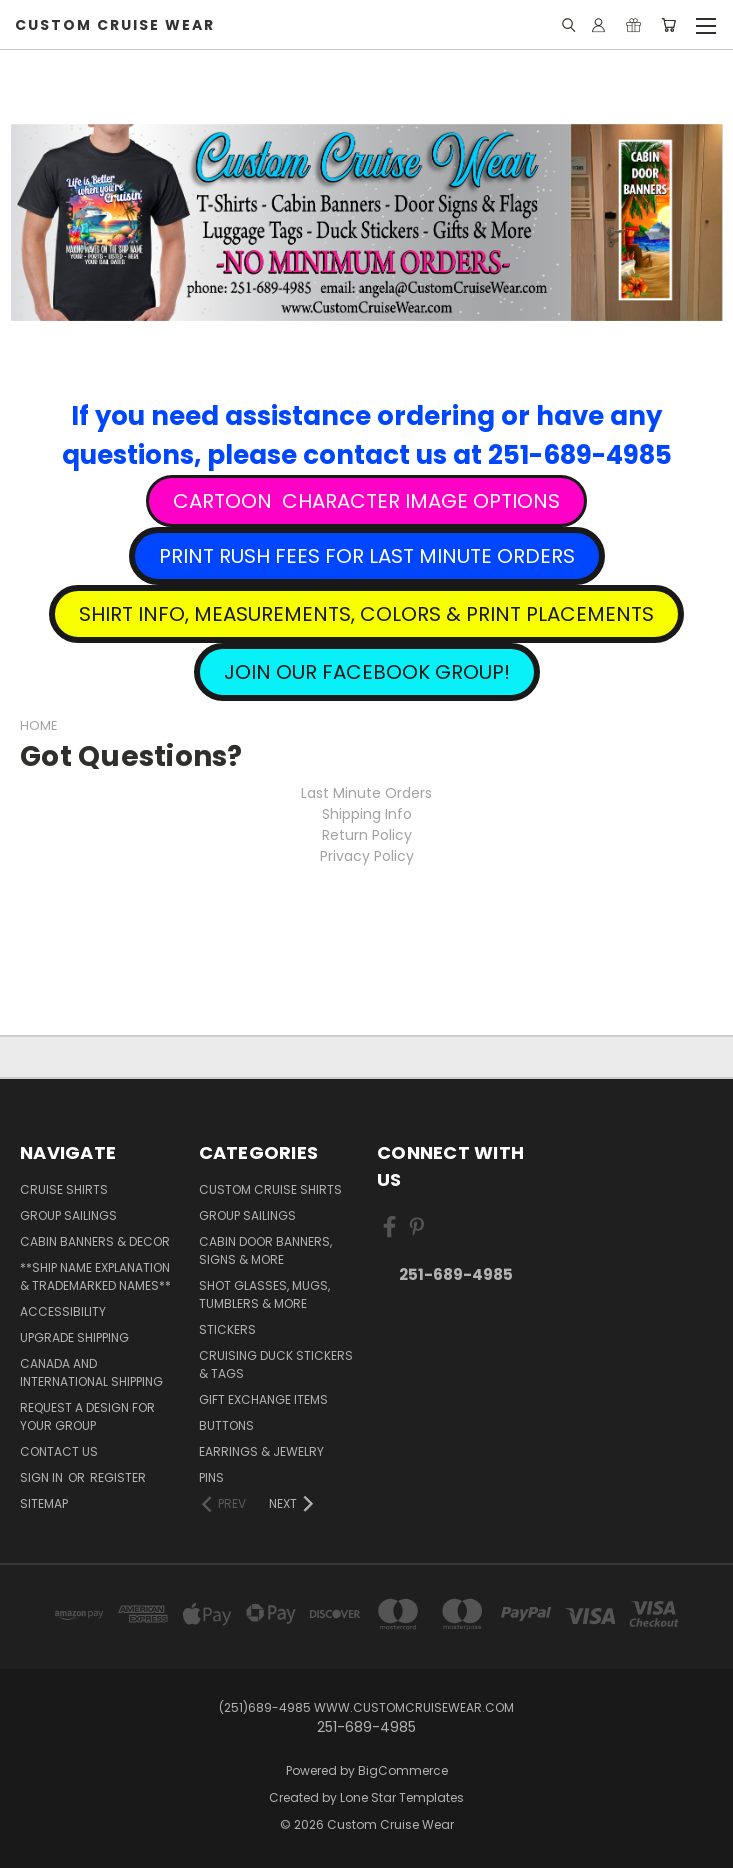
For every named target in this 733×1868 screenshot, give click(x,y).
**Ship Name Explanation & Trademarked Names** (95, 1276)
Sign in (43, 1477)
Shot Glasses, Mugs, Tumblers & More (264, 1294)
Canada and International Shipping (91, 1372)
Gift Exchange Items (263, 1399)
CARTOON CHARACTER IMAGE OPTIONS (366, 501)
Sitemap (44, 1503)
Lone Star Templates (402, 1797)
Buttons (226, 1425)
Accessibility (63, 1311)
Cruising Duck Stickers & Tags (276, 1364)
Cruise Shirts (64, 1189)
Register (118, 1477)
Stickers (227, 1329)
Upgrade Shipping (74, 1337)
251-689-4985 (456, 1274)
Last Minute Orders (366, 793)
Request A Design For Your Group (87, 1416)
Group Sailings (68, 1215)
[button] (366, 501)
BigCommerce (403, 1770)
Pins (211, 1477)
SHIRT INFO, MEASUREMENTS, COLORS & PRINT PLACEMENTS (366, 614)
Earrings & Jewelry (261, 1451)
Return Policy (367, 835)
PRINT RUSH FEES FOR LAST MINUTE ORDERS (367, 556)
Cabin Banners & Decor (95, 1241)
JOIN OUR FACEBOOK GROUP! (367, 672)
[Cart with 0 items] (668, 25)
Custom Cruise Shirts (270, 1189)
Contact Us (59, 1451)
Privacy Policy (367, 856)
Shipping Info (367, 814)
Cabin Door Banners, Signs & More (265, 1250)
